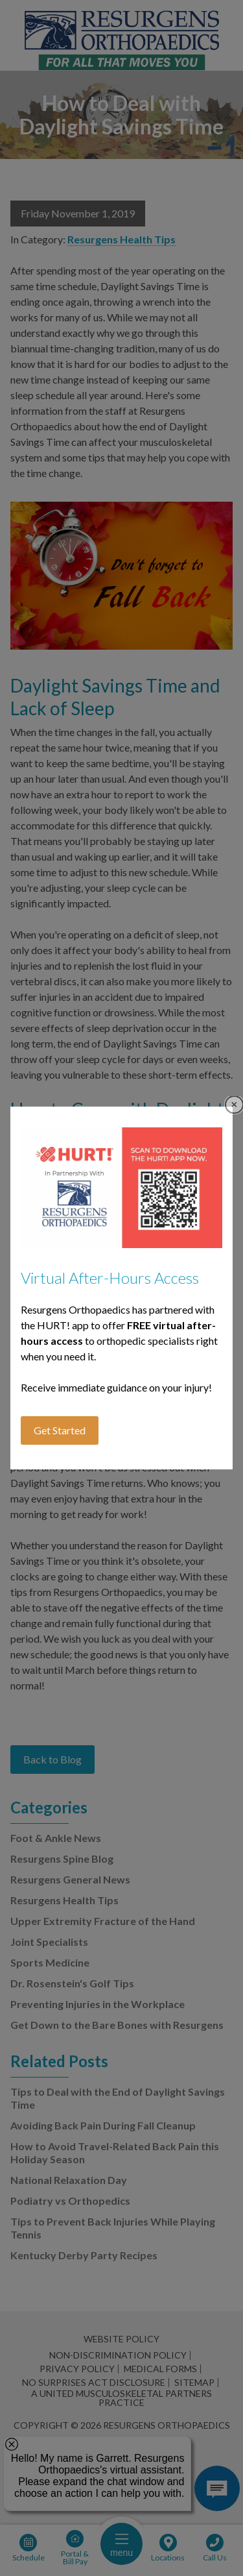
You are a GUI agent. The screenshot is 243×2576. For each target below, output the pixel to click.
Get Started (60, 1430)
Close (234, 1105)
